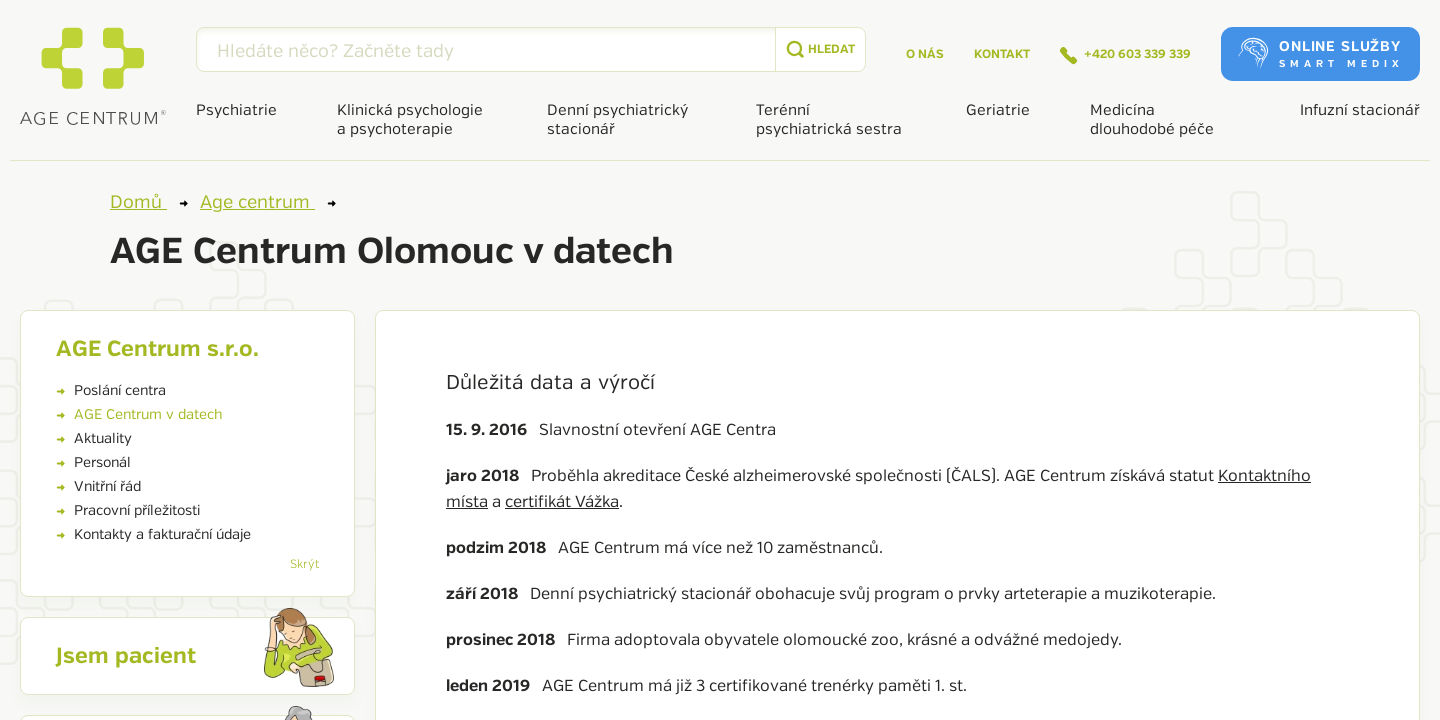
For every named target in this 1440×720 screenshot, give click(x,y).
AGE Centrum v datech (139, 414)
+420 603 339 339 (1125, 56)
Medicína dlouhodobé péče (1152, 120)
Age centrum (268, 202)
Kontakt (1002, 54)
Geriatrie (998, 110)
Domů (149, 202)
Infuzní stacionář (1360, 110)
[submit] (820, 49)
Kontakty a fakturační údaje (153, 534)
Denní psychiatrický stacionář (617, 120)
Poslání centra (111, 390)
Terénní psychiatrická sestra (829, 120)
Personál (93, 462)
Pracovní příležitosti (128, 510)
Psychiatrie (236, 110)
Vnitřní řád (98, 486)
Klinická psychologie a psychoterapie (410, 120)
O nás (925, 54)
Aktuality (94, 438)
